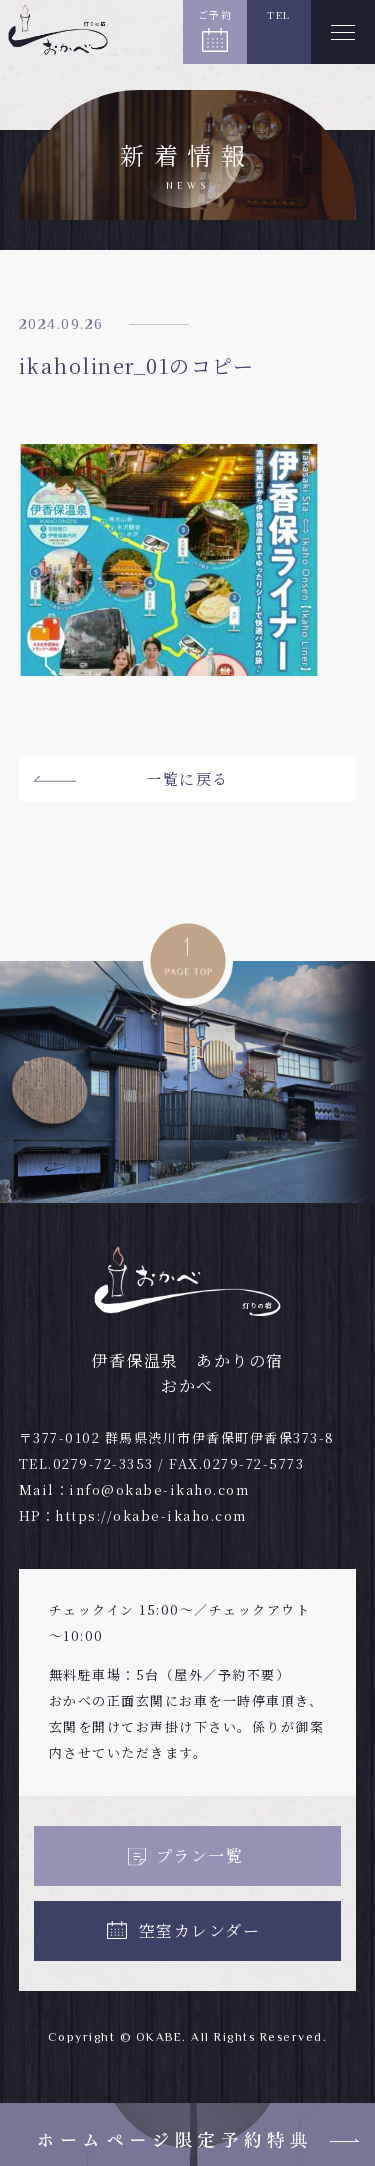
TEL (279, 14)
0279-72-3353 (103, 1463)
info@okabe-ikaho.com (159, 1489)
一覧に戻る (187, 778)
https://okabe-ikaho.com (151, 1515)
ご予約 (215, 14)
